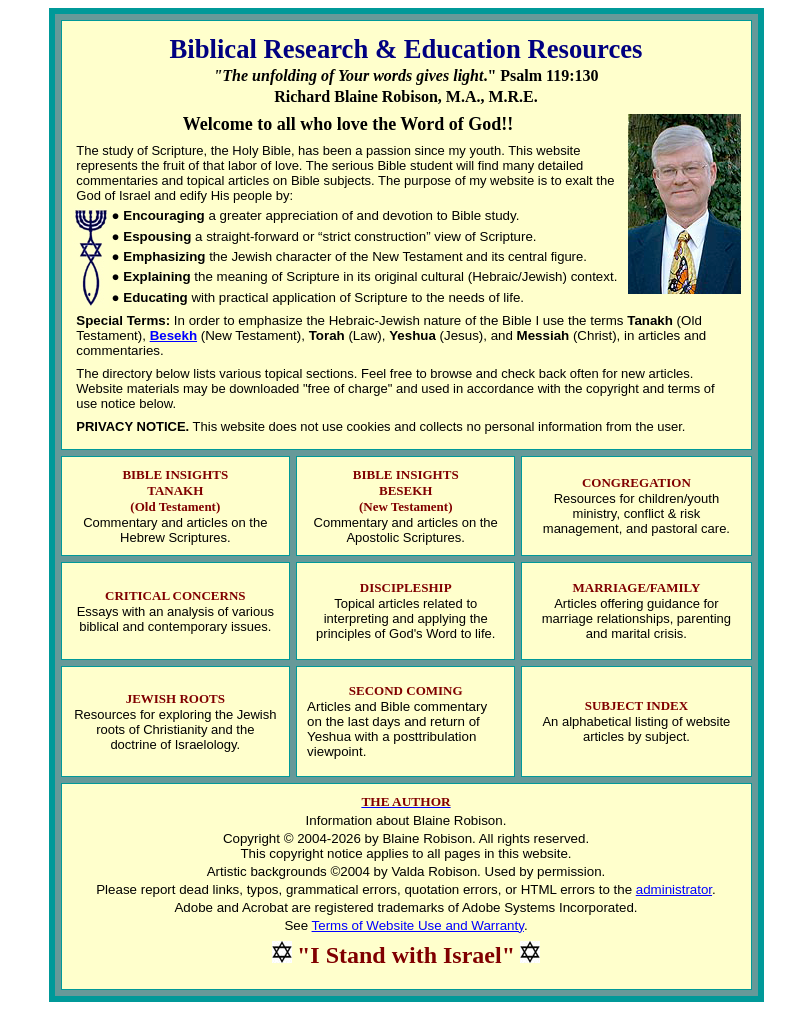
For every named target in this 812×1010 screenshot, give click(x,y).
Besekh (173, 335)
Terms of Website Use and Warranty (418, 925)
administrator (674, 889)
